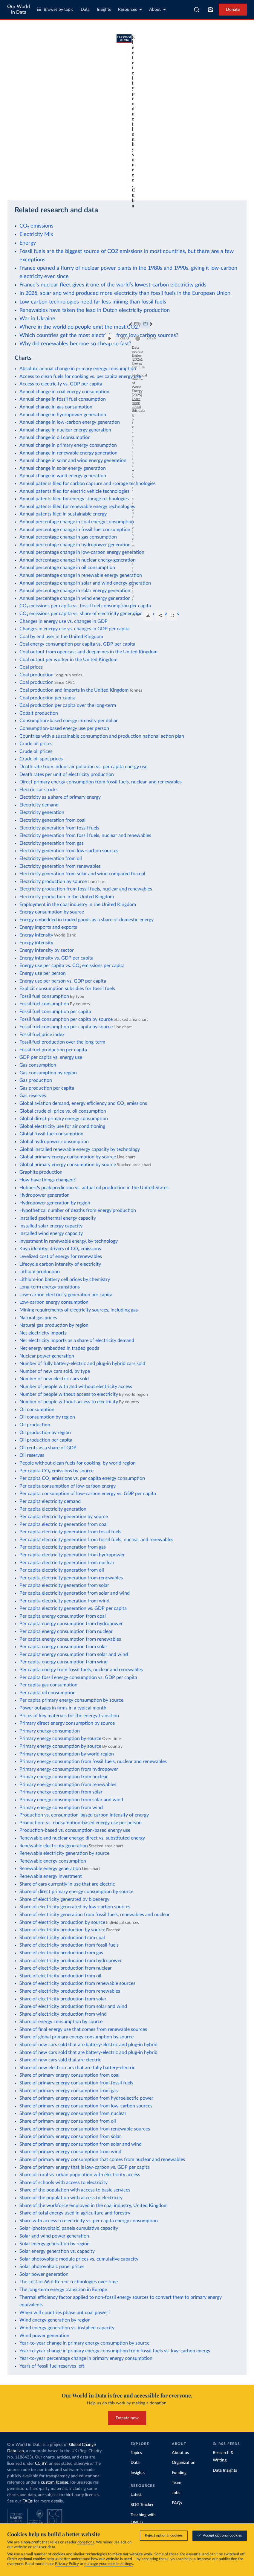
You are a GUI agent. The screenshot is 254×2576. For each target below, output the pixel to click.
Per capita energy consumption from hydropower (71, 1623)
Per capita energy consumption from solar (63, 1646)
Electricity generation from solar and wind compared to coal (82, 873)
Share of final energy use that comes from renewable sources (83, 2029)
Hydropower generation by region (54, 1203)
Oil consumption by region (47, 1417)
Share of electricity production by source (62, 1922)
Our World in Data (18, 9)
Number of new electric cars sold (54, 1378)
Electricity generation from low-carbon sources (68, 850)
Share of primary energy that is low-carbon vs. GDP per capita (84, 2167)
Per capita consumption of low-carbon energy (67, 1486)
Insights (104, 9)
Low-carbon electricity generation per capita (65, 1294)
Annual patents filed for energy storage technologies (74, 498)
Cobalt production (38, 713)
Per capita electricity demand (50, 1501)
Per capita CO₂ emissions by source (56, 1470)
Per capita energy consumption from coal (62, 1616)
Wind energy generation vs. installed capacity (66, 2327)
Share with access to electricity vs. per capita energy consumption (88, 2220)
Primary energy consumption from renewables (67, 1784)
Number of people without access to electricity (68, 1394)
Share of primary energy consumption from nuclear (72, 2113)
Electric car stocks (38, 789)
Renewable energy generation (50, 1868)
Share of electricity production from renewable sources (77, 1983)
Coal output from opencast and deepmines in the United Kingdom (88, 651)
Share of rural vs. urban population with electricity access (79, 2174)
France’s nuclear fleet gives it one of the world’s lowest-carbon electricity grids (112, 284)
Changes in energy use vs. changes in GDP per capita (74, 628)
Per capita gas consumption (48, 1685)
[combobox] (196, 9)
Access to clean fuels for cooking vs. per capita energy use (80, 376)
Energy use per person (42, 973)
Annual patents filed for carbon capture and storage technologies (87, 483)
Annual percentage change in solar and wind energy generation (85, 583)
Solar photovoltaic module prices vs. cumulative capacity (78, 2259)
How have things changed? (47, 1180)
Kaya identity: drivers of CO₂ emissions (60, 1248)
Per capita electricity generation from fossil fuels (70, 1531)
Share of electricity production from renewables (69, 1991)
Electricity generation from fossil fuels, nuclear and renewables (85, 835)
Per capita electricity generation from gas (62, 1547)
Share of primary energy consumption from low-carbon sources (85, 2106)
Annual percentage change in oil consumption (67, 567)
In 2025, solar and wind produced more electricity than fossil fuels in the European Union (124, 293)
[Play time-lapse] (16, 166)
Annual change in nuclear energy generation (65, 430)
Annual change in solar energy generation (62, 468)
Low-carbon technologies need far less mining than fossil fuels (92, 301)
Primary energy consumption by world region (66, 1754)
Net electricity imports (43, 1333)
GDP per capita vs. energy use (50, 1057)
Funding (179, 2473)
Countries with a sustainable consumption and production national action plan (101, 736)
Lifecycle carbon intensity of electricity (60, 1264)
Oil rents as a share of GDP (47, 1447)
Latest (136, 2495)
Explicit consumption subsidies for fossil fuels (67, 988)
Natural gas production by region (53, 1325)
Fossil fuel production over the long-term (62, 1042)
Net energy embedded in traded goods (59, 1348)
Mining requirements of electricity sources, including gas (78, 1310)
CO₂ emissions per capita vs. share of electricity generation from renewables (99, 613)
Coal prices (31, 667)
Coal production (36, 674)
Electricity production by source (53, 881)
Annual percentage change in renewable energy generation (80, 575)
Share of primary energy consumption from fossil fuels (76, 2083)
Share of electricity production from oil (60, 1975)
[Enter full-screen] (237, 185)
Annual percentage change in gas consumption (68, 537)
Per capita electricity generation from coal (63, 1524)
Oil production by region (45, 1432)
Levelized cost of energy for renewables (60, 1256)
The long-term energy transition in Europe (63, 2289)
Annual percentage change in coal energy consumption (76, 521)
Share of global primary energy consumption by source (76, 2036)
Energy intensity (36, 935)
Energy (27, 242)
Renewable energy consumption (52, 1861)
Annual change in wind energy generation (62, 475)
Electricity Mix (36, 234)
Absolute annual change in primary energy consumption (77, 368)
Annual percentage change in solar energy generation (74, 590)
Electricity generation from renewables (60, 866)
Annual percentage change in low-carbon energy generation (81, 552)
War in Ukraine (37, 318)
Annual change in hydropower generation (62, 414)
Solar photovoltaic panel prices (51, 2266)
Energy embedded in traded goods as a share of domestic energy (86, 919)
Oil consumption (36, 1409)
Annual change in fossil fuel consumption (62, 399)
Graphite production (40, 1172)
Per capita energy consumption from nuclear (66, 1631)
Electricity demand (39, 805)
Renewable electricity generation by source (64, 1853)
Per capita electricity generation (52, 1509)
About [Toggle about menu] (157, 9)
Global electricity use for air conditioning (62, 1126)
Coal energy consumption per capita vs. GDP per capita (77, 644)
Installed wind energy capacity (51, 1233)
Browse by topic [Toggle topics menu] (55, 9)
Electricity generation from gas (51, 843)
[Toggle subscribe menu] (210, 10)
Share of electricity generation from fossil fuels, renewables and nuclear (94, 1914)
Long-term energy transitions (49, 1287)
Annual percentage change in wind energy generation (75, 598)
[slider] (44, 166)
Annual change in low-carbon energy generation (69, 422)
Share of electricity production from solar (62, 1999)
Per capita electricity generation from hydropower (72, 1554)
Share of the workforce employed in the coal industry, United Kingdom (93, 2205)
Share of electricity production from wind (63, 2014)
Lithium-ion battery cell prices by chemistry (64, 1279)
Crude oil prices (35, 743)
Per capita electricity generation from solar (64, 1585)
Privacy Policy (67, 2564)
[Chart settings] (230, 52)
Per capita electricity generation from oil (61, 1570)
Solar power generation (43, 2274)
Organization (183, 2463)
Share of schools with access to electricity (63, 2182)
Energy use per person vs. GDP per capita (62, 981)
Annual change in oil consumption (55, 437)
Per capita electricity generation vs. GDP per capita (73, 1608)
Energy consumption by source (51, 912)
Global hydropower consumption (54, 1141)
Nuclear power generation (46, 1356)
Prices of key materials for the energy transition (69, 1715)
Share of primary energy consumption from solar (70, 2136)
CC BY (59, 187)
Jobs (176, 2493)
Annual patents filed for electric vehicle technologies (74, 491)
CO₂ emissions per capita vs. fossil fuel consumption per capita (85, 605)
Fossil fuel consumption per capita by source (66, 1019)
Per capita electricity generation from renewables (71, 1578)
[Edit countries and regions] (188, 52)
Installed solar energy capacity (50, 1226)
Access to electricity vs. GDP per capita (60, 384)
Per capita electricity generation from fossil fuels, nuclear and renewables (96, 1539)
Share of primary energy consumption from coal (69, 2075)
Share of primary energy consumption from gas (68, 2090)
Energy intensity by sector (46, 950)
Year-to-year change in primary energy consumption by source (84, 2343)
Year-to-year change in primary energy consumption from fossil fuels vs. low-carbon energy (114, 2350)
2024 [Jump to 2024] (235, 166)
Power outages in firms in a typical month (62, 1708)
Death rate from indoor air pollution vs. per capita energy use (83, 766)
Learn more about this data (188, 177)
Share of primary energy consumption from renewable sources (84, 2129)
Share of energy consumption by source (60, 2021)
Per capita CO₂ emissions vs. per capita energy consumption (82, 1478)
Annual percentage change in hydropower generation (75, 544)
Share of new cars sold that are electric (60, 2060)
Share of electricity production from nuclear (65, 1968)
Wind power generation (44, 2335)
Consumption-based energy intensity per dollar (68, 720)
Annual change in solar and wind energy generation (72, 460)
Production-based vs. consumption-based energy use (74, 1830)
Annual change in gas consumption (55, 407)
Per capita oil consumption (47, 1692)
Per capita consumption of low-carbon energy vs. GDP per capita (87, 1493)
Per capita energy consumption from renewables (70, 1639)
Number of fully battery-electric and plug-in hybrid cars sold (82, 1363)
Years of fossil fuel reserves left (51, 2366)
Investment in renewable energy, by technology (68, 1241)
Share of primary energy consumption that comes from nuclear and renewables (102, 2159)
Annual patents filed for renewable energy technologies (77, 506)
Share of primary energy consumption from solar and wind (80, 2144)
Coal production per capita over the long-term (67, 705)
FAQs (27, 2501)
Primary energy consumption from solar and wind (71, 1799)
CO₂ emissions (36, 225)
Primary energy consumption (49, 1731)
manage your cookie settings (108, 2564)
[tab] (24, 52)
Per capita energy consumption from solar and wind (73, 1654)
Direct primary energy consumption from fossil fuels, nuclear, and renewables (100, 782)
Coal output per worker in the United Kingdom (68, 659)
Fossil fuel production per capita (53, 1049)
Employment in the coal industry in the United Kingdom (77, 904)
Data (85, 9)
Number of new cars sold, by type (54, 1371)
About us (180, 2453)
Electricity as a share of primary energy (60, 797)
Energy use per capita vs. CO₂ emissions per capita (72, 965)
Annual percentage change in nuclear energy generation (77, 560)
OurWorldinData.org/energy (32, 187)
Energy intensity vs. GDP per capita (56, 958)
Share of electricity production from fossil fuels (69, 1945)
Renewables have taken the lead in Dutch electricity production (94, 310)
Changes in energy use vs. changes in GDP (63, 621)
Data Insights (225, 2470)
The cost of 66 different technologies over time (68, 2281)
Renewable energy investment (50, 1876)
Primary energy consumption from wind (61, 1807)
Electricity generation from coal (52, 820)
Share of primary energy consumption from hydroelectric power (86, 2098)
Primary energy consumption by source (60, 1738)
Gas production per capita (46, 1088)
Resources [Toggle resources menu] (130, 9)
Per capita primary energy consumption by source (71, 1700)
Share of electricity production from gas (61, 1952)
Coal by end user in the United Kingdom (61, 636)
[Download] (213, 185)
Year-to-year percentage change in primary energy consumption (85, 2358)
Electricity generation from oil (50, 858)
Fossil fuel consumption (44, 996)
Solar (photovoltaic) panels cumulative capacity (68, 2228)
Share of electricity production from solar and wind (73, 2006)
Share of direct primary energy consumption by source (76, 1891)
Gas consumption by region (48, 1072)
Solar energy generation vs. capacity (57, 2251)
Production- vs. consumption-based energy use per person (80, 1822)
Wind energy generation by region (55, 2320)
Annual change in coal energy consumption (64, 391)
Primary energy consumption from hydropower (68, 1769)
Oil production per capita (45, 1440)
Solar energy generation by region (54, 2243)
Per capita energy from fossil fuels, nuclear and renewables (81, 1669)
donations (85, 2542)
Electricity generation (41, 812)
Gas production (35, 1080)
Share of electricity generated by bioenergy (64, 1899)
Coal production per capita (47, 698)
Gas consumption (37, 1065)
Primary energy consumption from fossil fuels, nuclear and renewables (93, 1761)
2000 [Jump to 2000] (31, 166)
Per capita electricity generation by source (63, 1516)
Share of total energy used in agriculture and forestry (74, 2213)
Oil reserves (31, 1455)
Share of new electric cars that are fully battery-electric (77, 2067)
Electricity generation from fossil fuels (59, 828)
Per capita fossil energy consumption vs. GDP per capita (78, 1677)
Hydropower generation (44, 1195)
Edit (191, 52)
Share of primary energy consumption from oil (67, 2121)
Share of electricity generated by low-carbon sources (74, 1906)
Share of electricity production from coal (62, 1937)
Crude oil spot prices (41, 759)
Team (176, 2483)
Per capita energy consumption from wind (63, 1662)
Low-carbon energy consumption (53, 1302)
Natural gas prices (38, 1317)
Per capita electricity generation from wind (64, 1601)
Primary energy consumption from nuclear (63, 1776)
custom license (54, 2482)
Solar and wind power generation (54, 2236)
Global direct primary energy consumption (63, 1118)
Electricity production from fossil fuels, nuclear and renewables (85, 889)
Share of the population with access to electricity (71, 2197)
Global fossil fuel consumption (51, 1133)
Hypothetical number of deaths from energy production (77, 1210)
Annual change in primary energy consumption (68, 445)
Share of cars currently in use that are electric (67, 1884)
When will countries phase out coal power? (64, 2312)
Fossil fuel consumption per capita (55, 1011)
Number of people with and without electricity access (75, 1386)
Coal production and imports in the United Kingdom (73, 690)
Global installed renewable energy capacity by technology (79, 1149)
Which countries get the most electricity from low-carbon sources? (98, 335)
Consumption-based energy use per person (64, 728)
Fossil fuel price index (42, 1034)
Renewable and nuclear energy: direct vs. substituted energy (82, 1838)
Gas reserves (32, 1095)
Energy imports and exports (48, 927)
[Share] (225, 185)
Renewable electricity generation (53, 1845)
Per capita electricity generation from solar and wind (74, 1593)
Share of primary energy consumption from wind (70, 2151)
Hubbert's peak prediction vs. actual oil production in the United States (94, 1187)
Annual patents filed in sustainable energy (63, 514)
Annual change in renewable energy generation (68, 453)
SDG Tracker (142, 2505)
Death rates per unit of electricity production (66, 774)
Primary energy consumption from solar (60, 1792)
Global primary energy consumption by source (67, 1156)
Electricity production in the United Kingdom (66, 896)
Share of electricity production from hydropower (70, 1960)
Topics (136, 2453)
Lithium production (39, 1271)
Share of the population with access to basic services (74, 2190)
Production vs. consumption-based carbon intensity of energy (84, 1815)
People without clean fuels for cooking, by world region (77, 1463)
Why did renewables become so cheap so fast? (75, 343)
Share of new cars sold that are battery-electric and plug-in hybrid (88, 2044)
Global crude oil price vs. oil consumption (62, 1111)
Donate (233, 9)
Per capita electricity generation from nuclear (66, 1562)
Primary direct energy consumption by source (67, 1723)
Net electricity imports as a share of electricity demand (76, 1340)
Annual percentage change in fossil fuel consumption (74, 529)
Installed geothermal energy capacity (57, 1218)
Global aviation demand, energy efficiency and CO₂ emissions (83, 1103)
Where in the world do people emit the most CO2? (79, 327)
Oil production (34, 1424)
